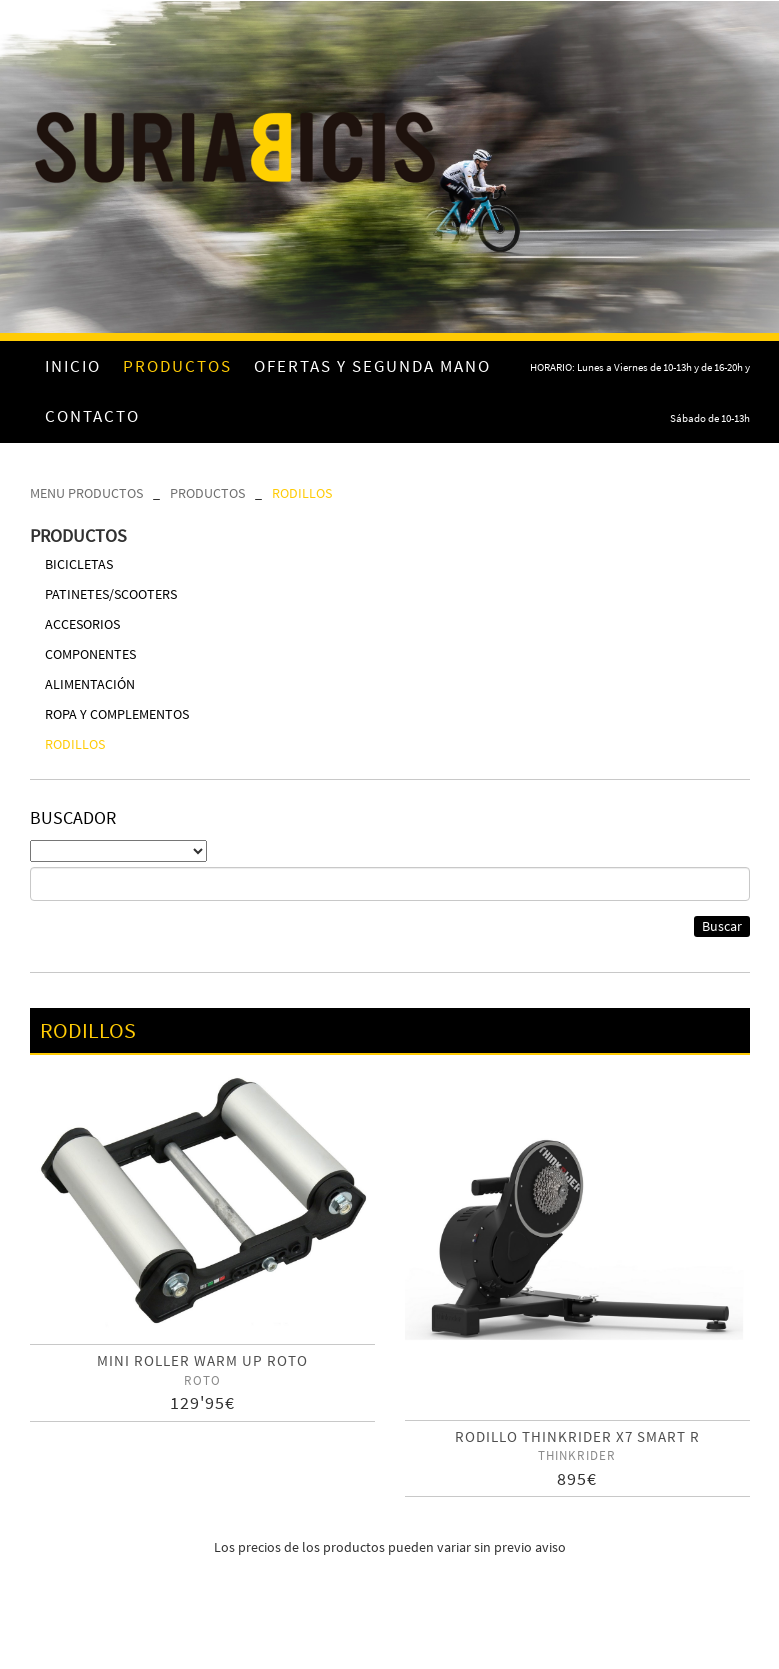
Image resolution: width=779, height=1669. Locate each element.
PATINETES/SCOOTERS (111, 594)
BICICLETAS (79, 564)
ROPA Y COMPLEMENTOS (117, 714)
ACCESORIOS (82, 624)
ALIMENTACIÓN (90, 684)
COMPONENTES (90, 654)
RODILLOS (302, 493)
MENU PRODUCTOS (86, 493)
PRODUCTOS (207, 493)
